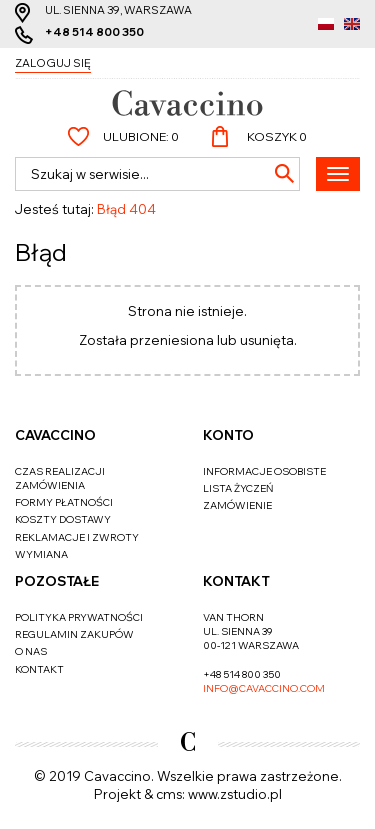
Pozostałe (57, 581)
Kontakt (39, 669)
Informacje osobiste (264, 471)
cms (169, 794)
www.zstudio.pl (235, 794)
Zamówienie (237, 505)
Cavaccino (55, 435)
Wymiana (41, 554)
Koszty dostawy (63, 519)
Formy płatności (64, 502)
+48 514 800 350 (94, 32)
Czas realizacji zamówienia (60, 478)
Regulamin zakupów (74, 634)
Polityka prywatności (79, 617)
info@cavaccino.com (264, 688)
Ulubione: (141, 136)
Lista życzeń (238, 488)
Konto (228, 435)
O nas (31, 651)
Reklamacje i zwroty (77, 537)
